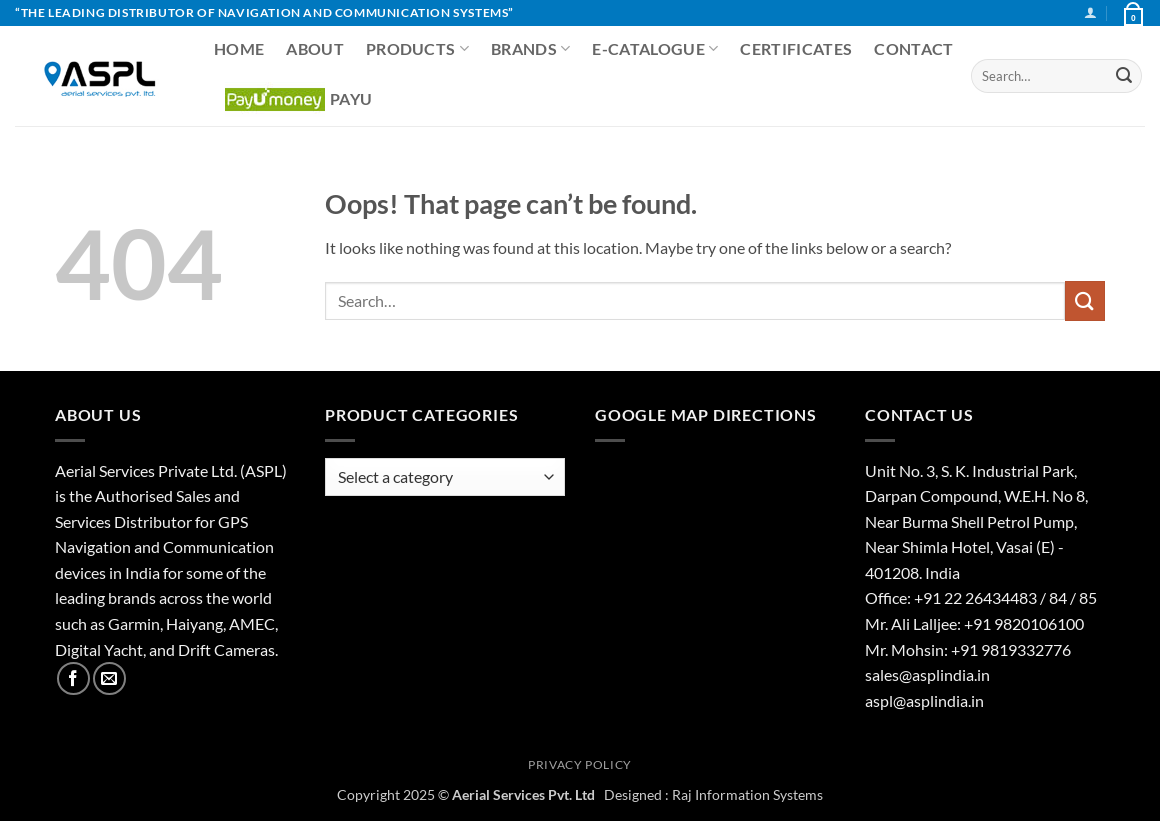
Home (239, 48)
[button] (1090, 12)
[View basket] (1132, 13)
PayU (298, 99)
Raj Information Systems (747, 794)
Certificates (796, 48)
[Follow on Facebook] (73, 678)
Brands (530, 48)
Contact (913, 48)
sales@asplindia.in (927, 674)
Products (417, 48)
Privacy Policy (580, 764)
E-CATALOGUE (655, 48)
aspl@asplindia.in (924, 700)
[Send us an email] (109, 678)
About (315, 48)
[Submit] (1124, 76)
